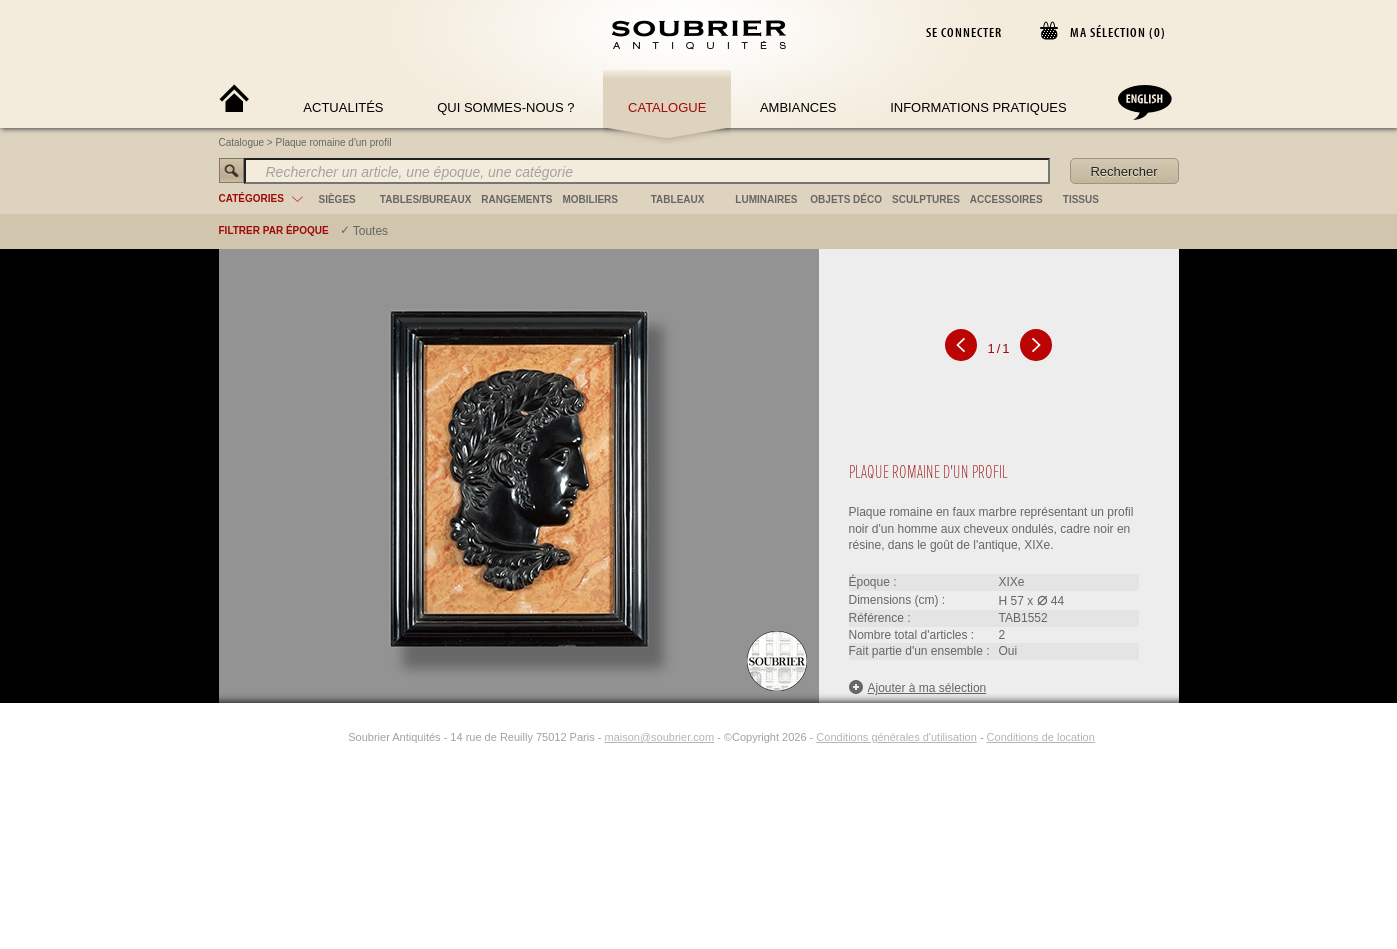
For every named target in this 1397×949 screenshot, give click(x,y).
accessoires (1006, 199)
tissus (1081, 199)
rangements (516, 199)
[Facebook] (312, 737)
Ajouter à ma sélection (918, 687)
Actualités (343, 107)
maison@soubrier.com (659, 737)
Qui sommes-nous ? (505, 107)
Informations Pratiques (978, 107)
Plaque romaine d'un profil (334, 142)
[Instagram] (335, 737)
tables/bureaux (425, 199)
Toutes (370, 231)
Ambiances (798, 107)
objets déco (846, 199)
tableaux (678, 199)
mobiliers (590, 199)
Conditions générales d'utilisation (896, 737)
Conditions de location (1041, 737)
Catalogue (667, 107)
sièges (337, 199)
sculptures (926, 199)
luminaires (766, 199)
